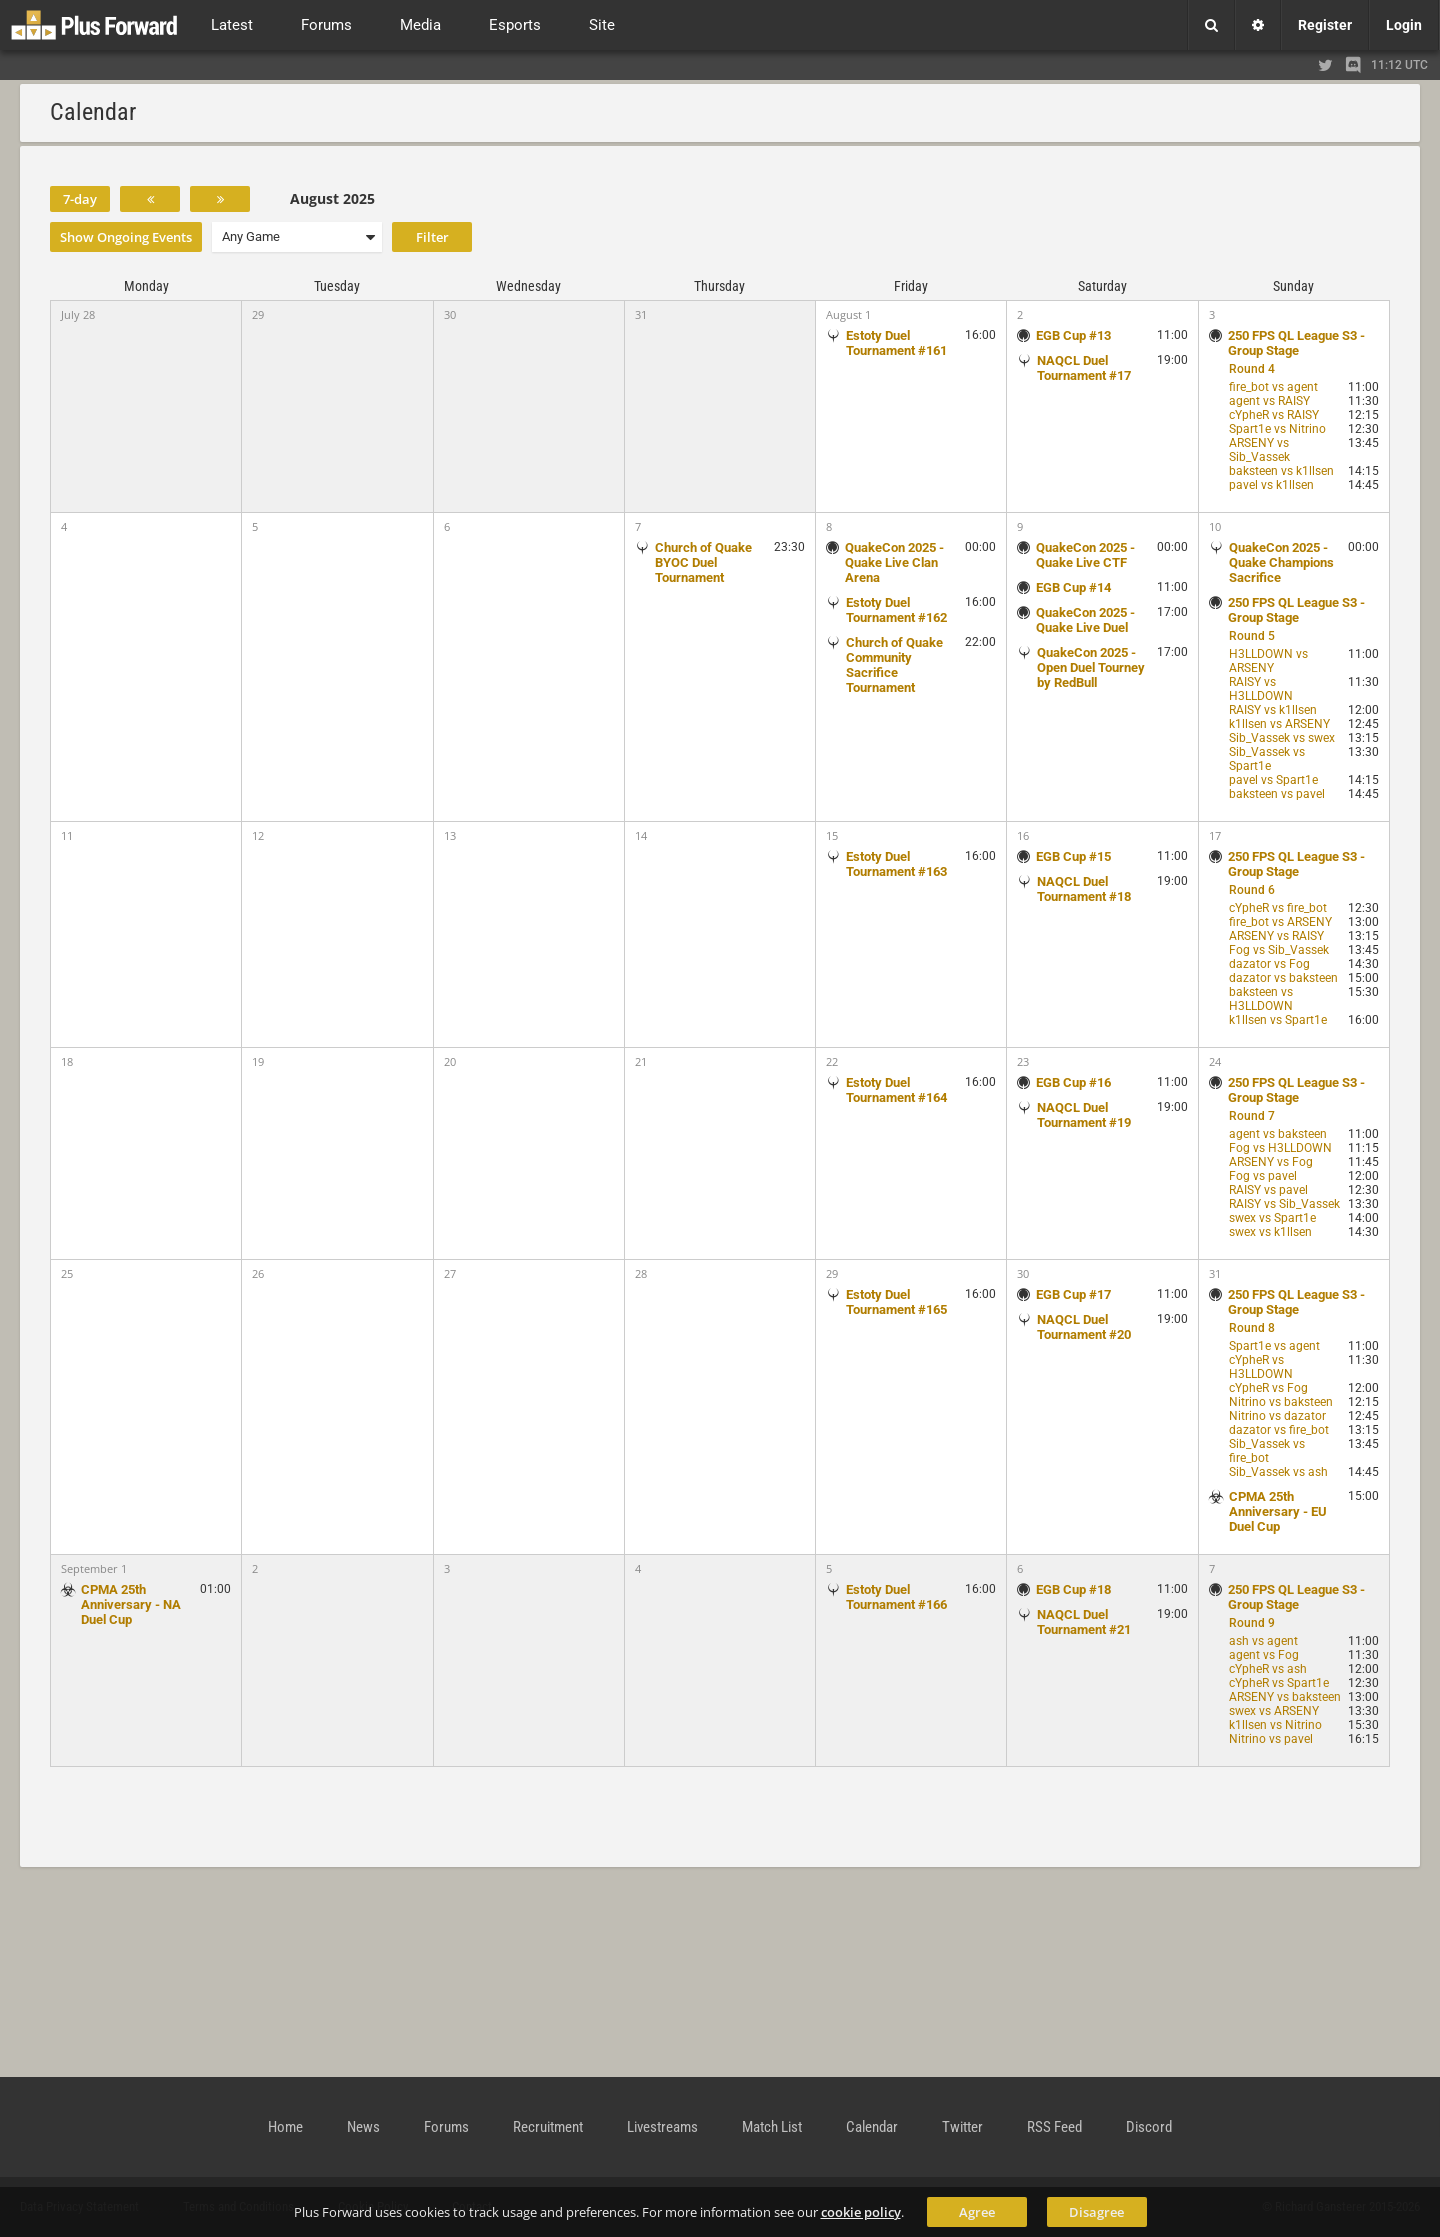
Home (285, 2127)
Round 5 (1252, 636)
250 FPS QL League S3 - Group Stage (1296, 343)
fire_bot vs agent (1273, 387)
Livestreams (662, 2127)
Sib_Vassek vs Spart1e (1267, 759)
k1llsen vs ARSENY (1279, 724)
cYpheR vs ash (1268, 1669)
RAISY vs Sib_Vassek (1284, 1204)
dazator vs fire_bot (1279, 1430)
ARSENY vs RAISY (1276, 936)
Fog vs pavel (1263, 1176)
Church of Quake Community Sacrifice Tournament (894, 665)
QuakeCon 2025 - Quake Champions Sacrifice (1281, 562)
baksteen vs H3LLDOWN (1261, 999)
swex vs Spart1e (1272, 1218)
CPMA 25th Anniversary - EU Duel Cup (1278, 1511)
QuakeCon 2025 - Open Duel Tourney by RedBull (1091, 667)
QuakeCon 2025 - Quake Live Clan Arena (894, 562)
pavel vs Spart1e (1273, 780)
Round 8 (1252, 1328)
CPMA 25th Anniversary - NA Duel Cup (131, 1604)
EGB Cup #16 (1073, 1082)
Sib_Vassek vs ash (1278, 1472)
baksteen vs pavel (1277, 794)
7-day (80, 199)
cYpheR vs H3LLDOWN (1261, 1367)
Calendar (872, 2127)
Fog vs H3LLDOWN (1280, 1148)
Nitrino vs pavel (1271, 1739)
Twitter (962, 2127)
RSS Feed (1054, 2127)
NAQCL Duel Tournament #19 (1084, 1115)
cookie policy (861, 2212)
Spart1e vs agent (1274, 1346)
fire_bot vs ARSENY (1280, 922)
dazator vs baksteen (1283, 978)
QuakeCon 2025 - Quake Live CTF (1085, 555)
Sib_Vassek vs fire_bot (1267, 1451)
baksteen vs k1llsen (1281, 471)
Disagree (1096, 2212)
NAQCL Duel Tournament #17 (1084, 368)
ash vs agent (1263, 1641)
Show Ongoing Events (126, 237)
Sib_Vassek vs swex (1282, 738)
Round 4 (1252, 369)
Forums (446, 2127)
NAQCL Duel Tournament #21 (1084, 1622)
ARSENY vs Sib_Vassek (1259, 450)
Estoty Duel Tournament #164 (896, 1090)
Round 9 (1252, 1623)
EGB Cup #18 (1073, 1589)
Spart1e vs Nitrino (1277, 429)
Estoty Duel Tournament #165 (896, 1302)
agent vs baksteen (1278, 1134)
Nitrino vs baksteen (1281, 1402)
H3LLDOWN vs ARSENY (1268, 661)
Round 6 (1252, 890)
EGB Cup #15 (1073, 856)
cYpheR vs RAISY (1274, 415)
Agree (977, 2212)
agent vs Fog (1264, 1655)
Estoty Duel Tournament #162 (896, 610)
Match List (772, 2127)
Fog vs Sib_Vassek (1279, 950)
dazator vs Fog (1269, 964)
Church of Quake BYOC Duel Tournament (703, 562)
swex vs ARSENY (1274, 1711)
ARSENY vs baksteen (1285, 1697)
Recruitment (548, 2127)
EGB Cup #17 (1073, 1294)
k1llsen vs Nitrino (1275, 1725)
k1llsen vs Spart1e (1278, 1020)
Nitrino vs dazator (1277, 1416)
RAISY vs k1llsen (1273, 710)
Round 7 (1252, 1116)
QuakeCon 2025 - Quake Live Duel (1085, 620)
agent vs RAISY (1269, 401)
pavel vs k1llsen (1271, 485)
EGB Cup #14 (1073, 587)
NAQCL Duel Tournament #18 (1084, 889)
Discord (1149, 2127)
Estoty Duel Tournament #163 (896, 864)
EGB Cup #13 (1073, 335)
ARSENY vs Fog (1271, 1162)
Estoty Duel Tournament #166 (896, 1597)
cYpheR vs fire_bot (1278, 908)
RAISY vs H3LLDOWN (1261, 689)
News (363, 2127)
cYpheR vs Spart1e (1279, 1683)
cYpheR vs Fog (1268, 1388)
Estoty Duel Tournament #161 (896, 343)
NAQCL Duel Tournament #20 (1084, 1327)
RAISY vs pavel (1268, 1190)
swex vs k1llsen (1270, 1232)
